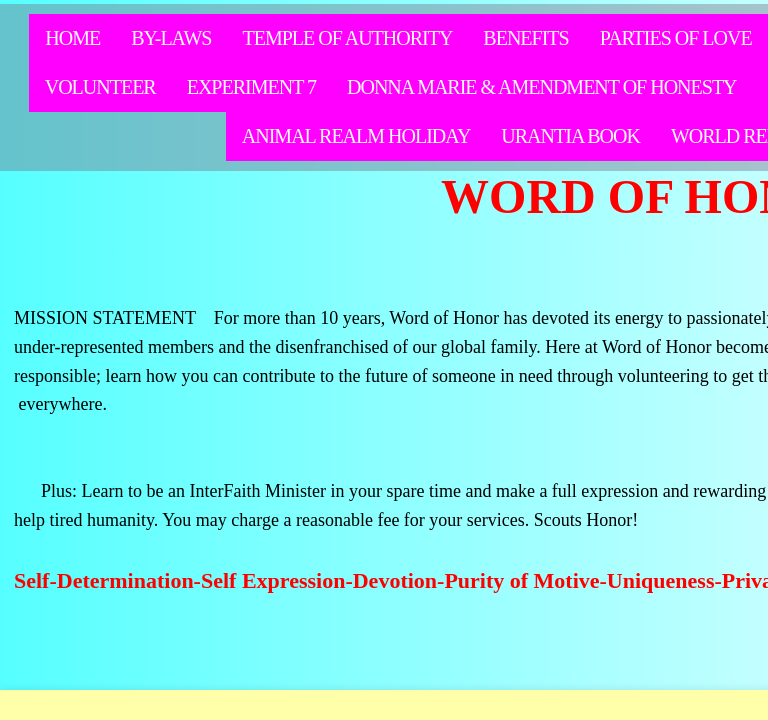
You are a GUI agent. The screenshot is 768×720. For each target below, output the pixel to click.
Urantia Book (570, 136)
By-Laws (171, 38)
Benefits (525, 38)
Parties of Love (676, 38)
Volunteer (100, 87)
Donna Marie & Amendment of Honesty (542, 87)
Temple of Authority (347, 38)
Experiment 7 (251, 87)
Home (72, 38)
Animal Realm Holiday (356, 136)
